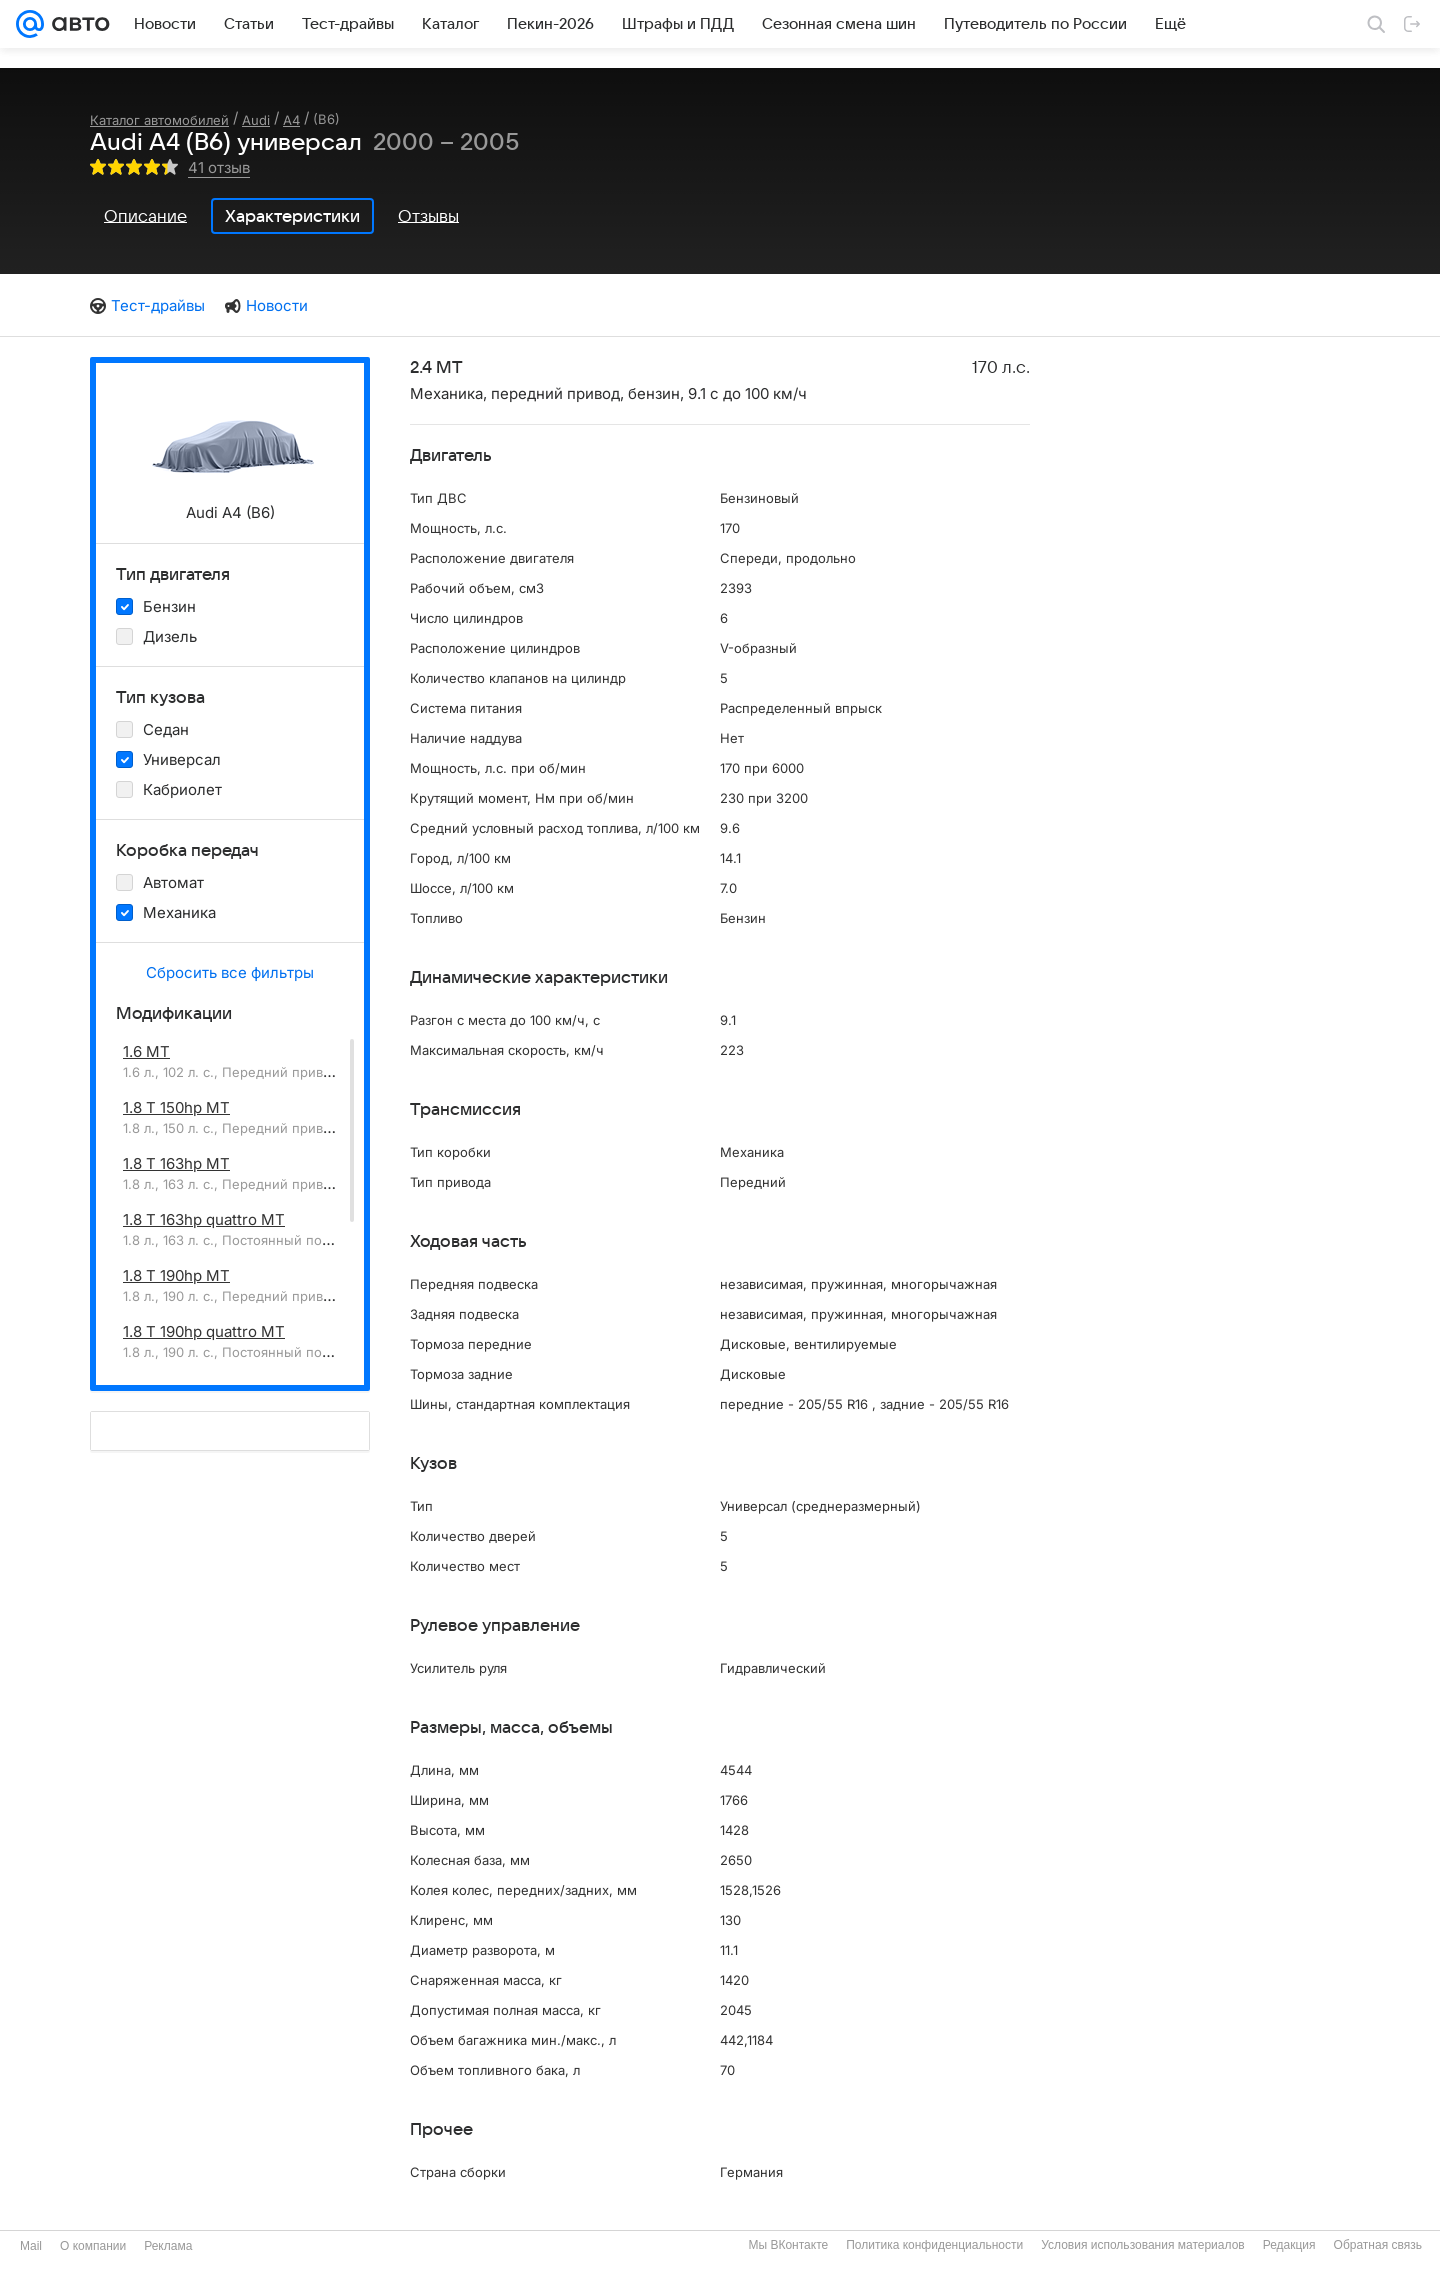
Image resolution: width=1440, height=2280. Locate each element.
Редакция (1289, 2245)
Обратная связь (1378, 2245)
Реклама (168, 2246)
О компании (93, 2246)
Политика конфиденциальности (934, 2245)
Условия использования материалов (1142, 2245)
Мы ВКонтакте (788, 2245)
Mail (31, 2246)
